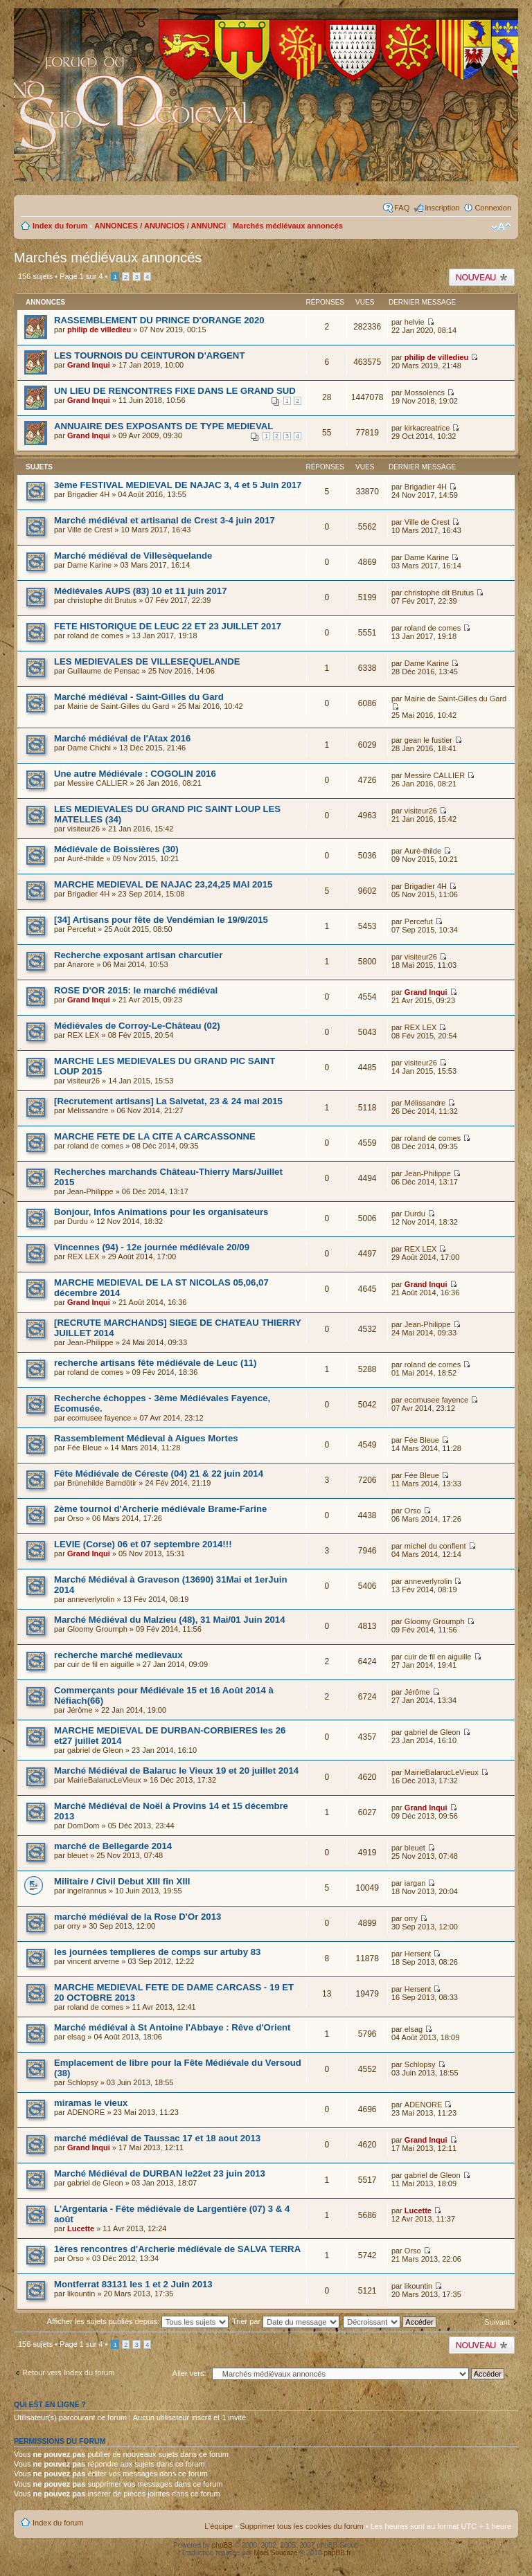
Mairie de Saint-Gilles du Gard (118, 706)
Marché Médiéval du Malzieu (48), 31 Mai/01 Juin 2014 (169, 1619)
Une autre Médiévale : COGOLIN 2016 (135, 773)
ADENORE (86, 2112)
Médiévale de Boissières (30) (116, 849)
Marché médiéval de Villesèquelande (133, 555)
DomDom (83, 1825)
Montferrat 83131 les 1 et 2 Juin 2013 (133, 2284)
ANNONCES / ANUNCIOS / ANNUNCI (160, 226)
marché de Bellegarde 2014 (113, 1846)
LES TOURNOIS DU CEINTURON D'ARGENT (149, 355)
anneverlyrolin (90, 1599)
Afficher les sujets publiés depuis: (138, 2321)
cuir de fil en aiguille (100, 1664)
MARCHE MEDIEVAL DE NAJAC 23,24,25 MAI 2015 (163, 884)
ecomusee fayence (99, 1418)
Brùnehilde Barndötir (101, 1483)
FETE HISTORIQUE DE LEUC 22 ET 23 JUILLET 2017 (167, 626)
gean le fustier (428, 740)
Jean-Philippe (90, 1191)
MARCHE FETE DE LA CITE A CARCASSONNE (155, 1136)
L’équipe (218, 2526)
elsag (76, 2037)
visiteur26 (83, 829)
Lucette (80, 2228)
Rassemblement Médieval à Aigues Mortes (146, 1438)
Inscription (442, 208)
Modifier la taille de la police (501, 227)
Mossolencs (425, 392)
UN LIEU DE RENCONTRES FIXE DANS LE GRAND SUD (175, 391)
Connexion (493, 208)
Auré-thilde (85, 858)
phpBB (222, 2545)
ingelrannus (87, 1890)
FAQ (401, 208)
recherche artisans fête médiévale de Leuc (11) (155, 1363)
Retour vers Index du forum (68, 2372)
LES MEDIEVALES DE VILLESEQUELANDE (147, 661)
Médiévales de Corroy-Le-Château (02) (137, 1025)
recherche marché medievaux (118, 1655)
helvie (415, 322)
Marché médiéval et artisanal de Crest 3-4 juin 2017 (164, 520)
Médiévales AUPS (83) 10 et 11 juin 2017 (140, 591)
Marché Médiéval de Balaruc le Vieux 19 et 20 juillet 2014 (176, 1770)
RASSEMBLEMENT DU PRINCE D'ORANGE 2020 (159, 320)
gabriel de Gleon (95, 1750)
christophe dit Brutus (101, 600)
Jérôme (80, 1710)
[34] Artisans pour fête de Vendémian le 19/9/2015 (161, 920)
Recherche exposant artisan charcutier (138, 955)
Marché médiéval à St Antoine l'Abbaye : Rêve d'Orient (172, 2027)
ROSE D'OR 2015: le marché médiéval (136, 990)
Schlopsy (82, 2082)
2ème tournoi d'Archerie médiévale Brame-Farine (160, 1509)
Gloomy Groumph (97, 1629)
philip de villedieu (99, 329)
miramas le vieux (90, 2103)
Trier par (285, 2321)
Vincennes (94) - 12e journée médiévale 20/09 (151, 1247)
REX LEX (83, 1035)
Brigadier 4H (88, 494)
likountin (81, 2293)
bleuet (77, 1855)
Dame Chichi (89, 748)
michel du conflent (435, 1546)
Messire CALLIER (97, 783)
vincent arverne (93, 1961)
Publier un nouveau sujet (482, 277)
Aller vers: (189, 2373)
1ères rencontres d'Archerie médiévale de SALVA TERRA (177, 2249)
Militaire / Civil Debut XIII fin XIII (122, 1881)
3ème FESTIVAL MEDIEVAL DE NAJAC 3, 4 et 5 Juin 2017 (177, 485)
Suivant (497, 2322)
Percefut (81, 929)
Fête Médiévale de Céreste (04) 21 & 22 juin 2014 (158, 1473)
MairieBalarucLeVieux (104, 1780)
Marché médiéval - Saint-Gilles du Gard (139, 697)
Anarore (80, 964)
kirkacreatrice (427, 428)
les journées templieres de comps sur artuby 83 (157, 1952)
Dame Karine (89, 565)
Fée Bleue (84, 1447)
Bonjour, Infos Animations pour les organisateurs (161, 1212)
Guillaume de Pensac (103, 671)
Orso (75, 1518)
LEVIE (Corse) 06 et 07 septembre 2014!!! (143, 1544)
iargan (415, 1883)
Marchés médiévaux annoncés (288, 226)
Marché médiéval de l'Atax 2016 (122, 738)
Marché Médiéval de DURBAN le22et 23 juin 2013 (159, 2173)
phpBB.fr (337, 2553)
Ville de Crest (89, 529)
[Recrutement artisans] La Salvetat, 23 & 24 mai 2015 (168, 1101)
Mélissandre (87, 1110)
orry (73, 1926)
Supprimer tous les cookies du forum (302, 2526)
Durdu (77, 1221)
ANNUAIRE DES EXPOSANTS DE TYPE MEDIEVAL (163, 426)
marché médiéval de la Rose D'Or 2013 (137, 1916)
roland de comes (95, 635)
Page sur (81, 276)
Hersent (418, 1953)
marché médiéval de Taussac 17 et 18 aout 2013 (157, 2138)
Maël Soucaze (275, 2553)
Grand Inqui (88, 365)
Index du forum (60, 226)
